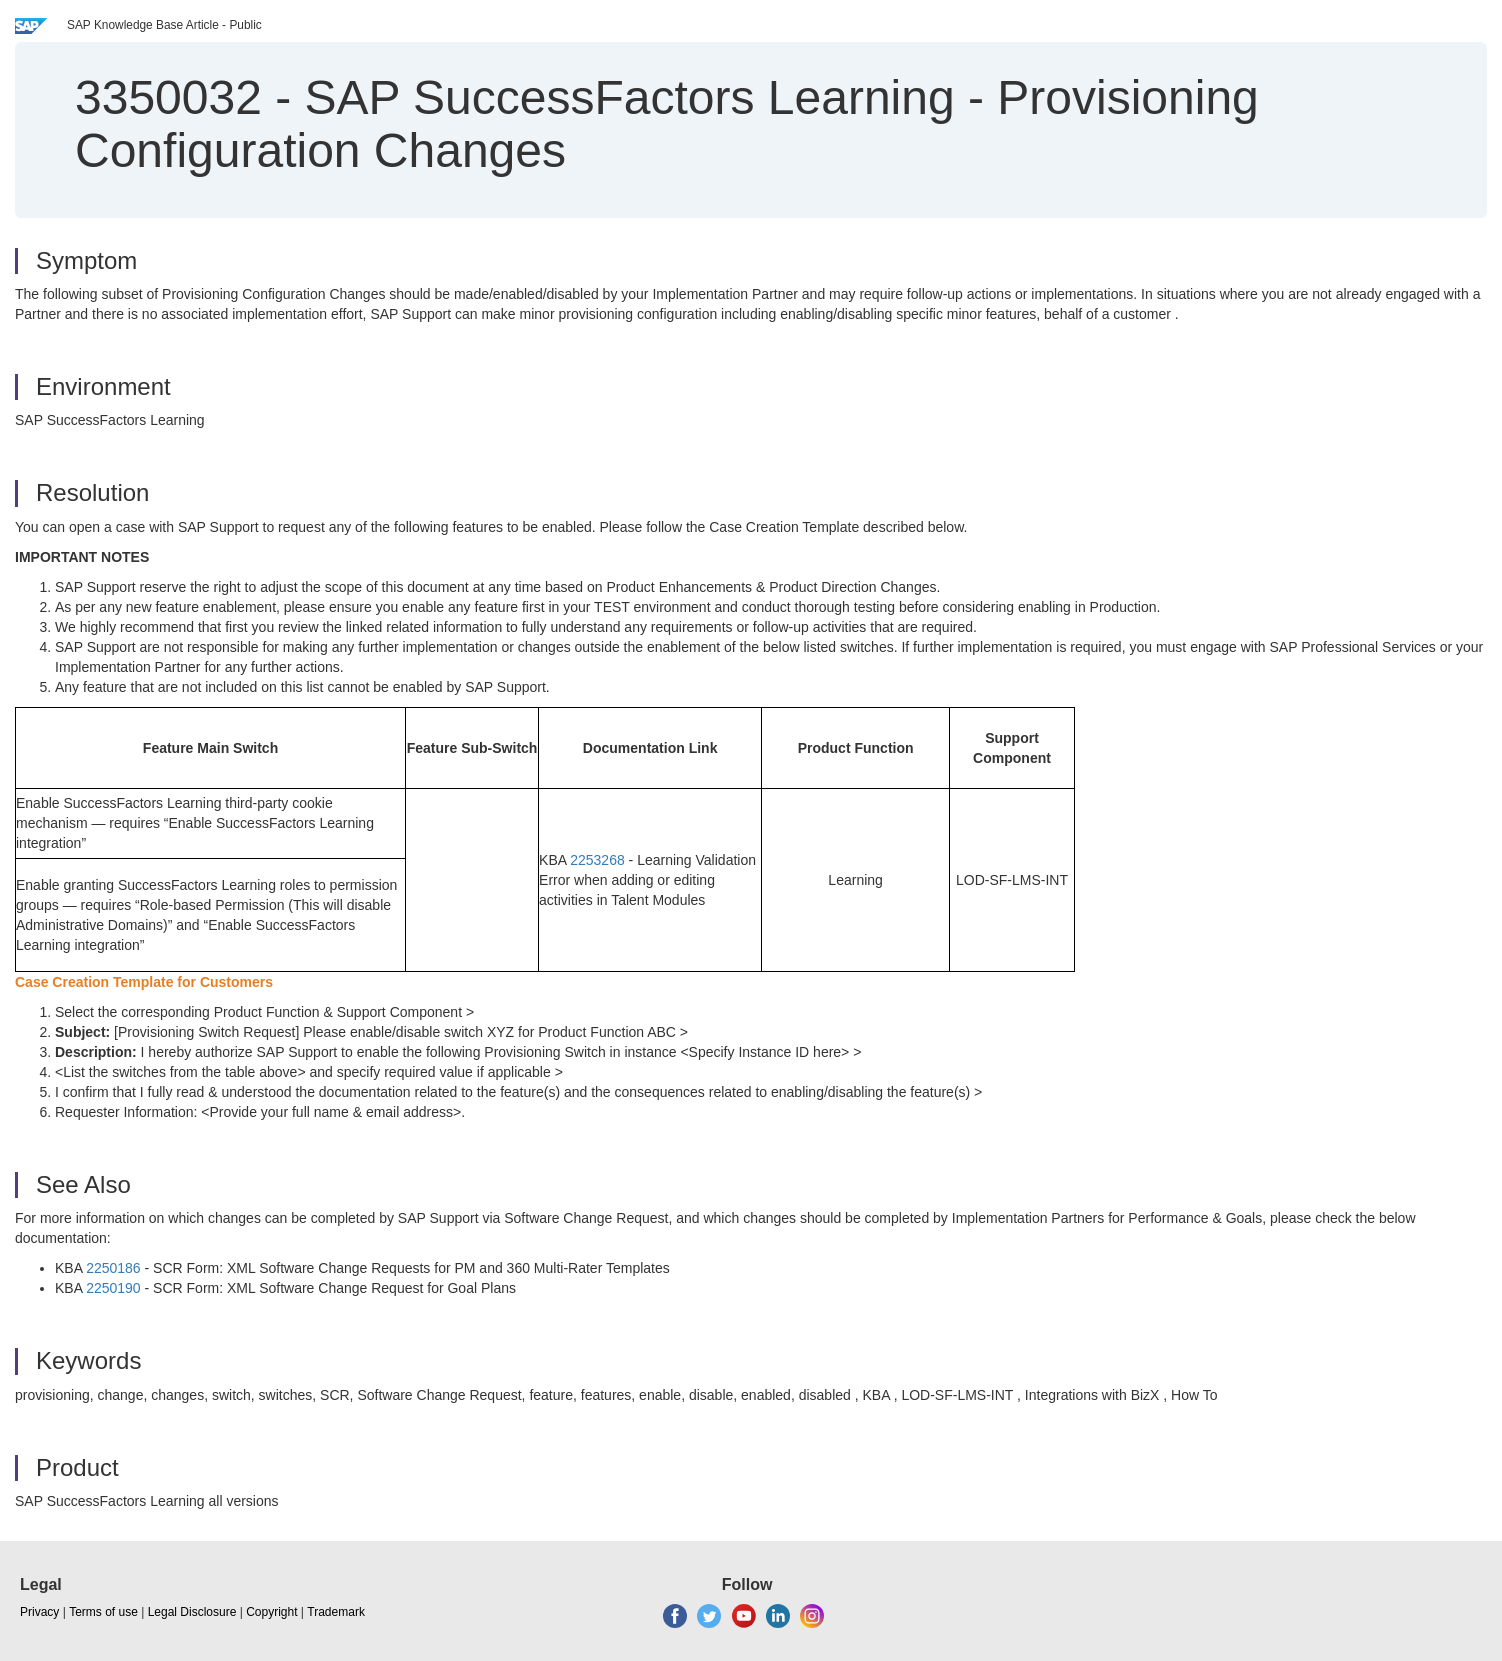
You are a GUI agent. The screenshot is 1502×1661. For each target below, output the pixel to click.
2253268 (597, 860)
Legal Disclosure (192, 1612)
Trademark (336, 1612)
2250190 (113, 1288)
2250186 (113, 1268)
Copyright (271, 1612)
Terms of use (103, 1612)
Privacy (39, 1612)
